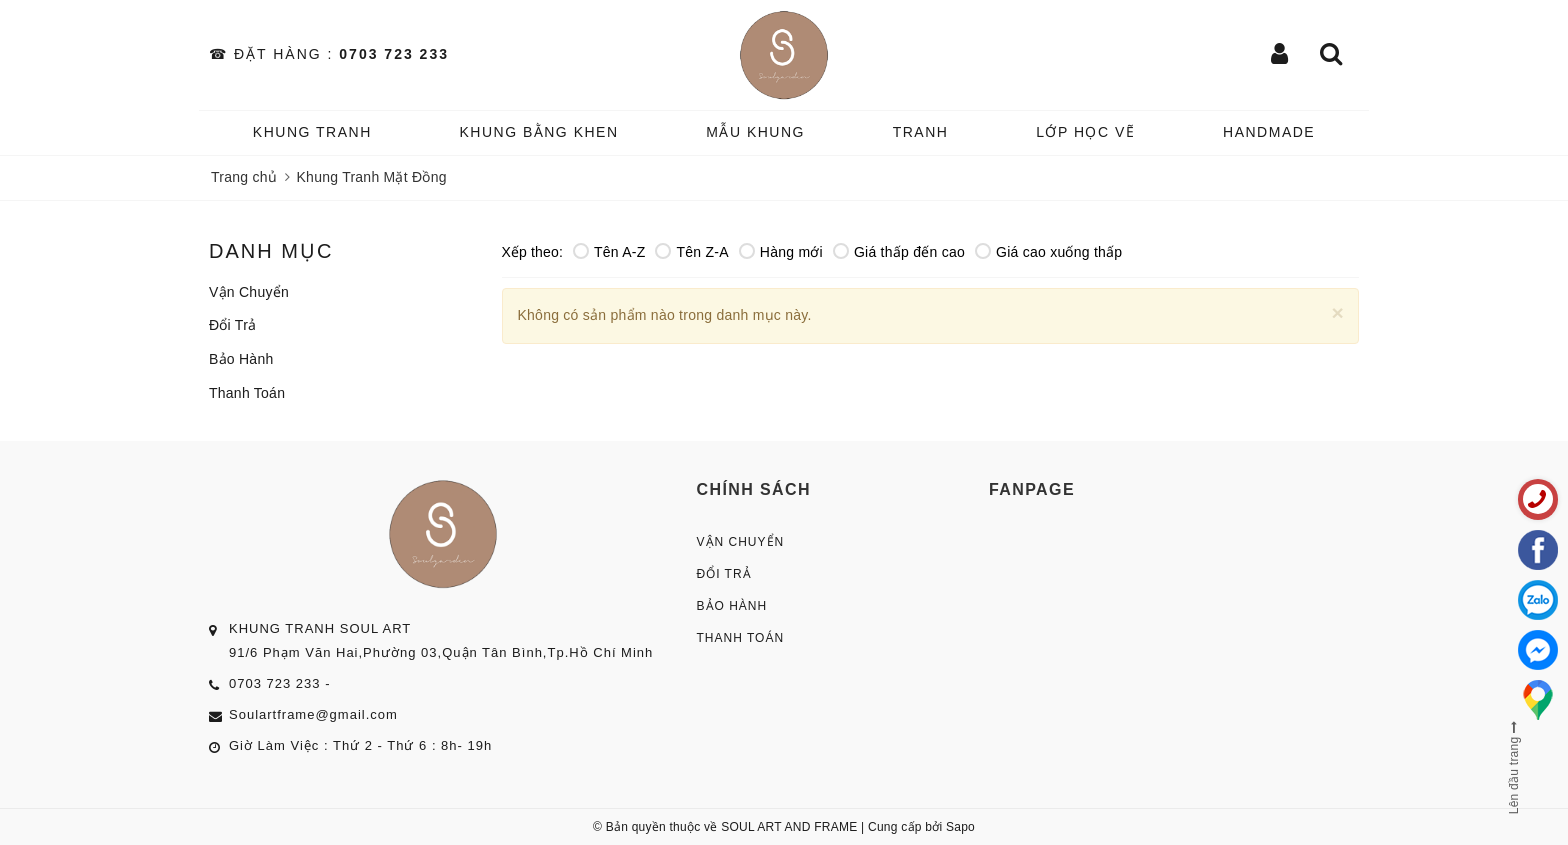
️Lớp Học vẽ (1085, 132)
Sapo (960, 827)
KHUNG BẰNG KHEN (538, 132)
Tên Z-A (691, 252)
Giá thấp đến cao (899, 252)
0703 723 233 (394, 54)
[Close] (1337, 312)
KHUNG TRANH (312, 132)
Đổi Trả (232, 325)
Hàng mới (781, 252)
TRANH (921, 132)
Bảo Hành (241, 359)
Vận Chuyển (249, 292)
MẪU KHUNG (755, 132)
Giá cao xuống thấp (1048, 252)
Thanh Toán (247, 393)
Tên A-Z (609, 252)
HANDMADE (1269, 132)
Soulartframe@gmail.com (313, 714)
